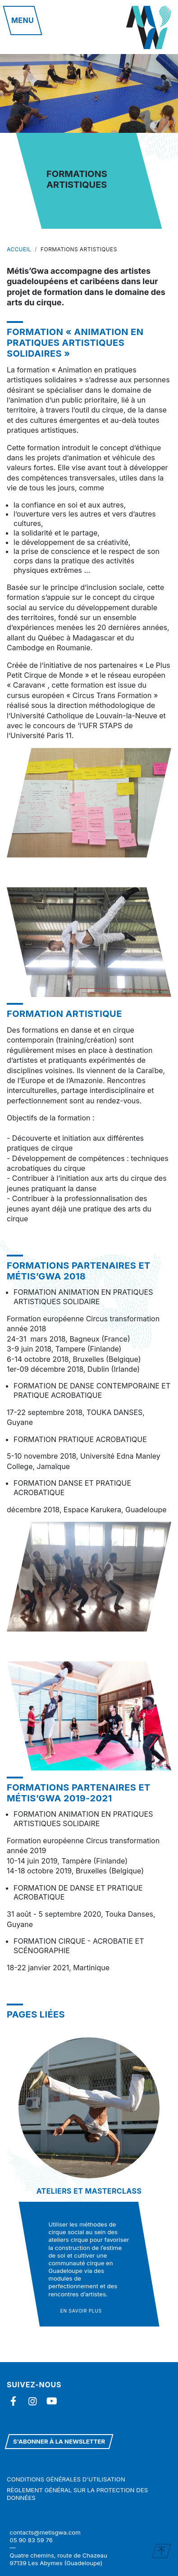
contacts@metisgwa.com (45, 2532)
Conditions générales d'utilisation (66, 2479)
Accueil (19, 249)
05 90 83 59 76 (31, 2540)
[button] (22, 20)
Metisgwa (148, 27)
